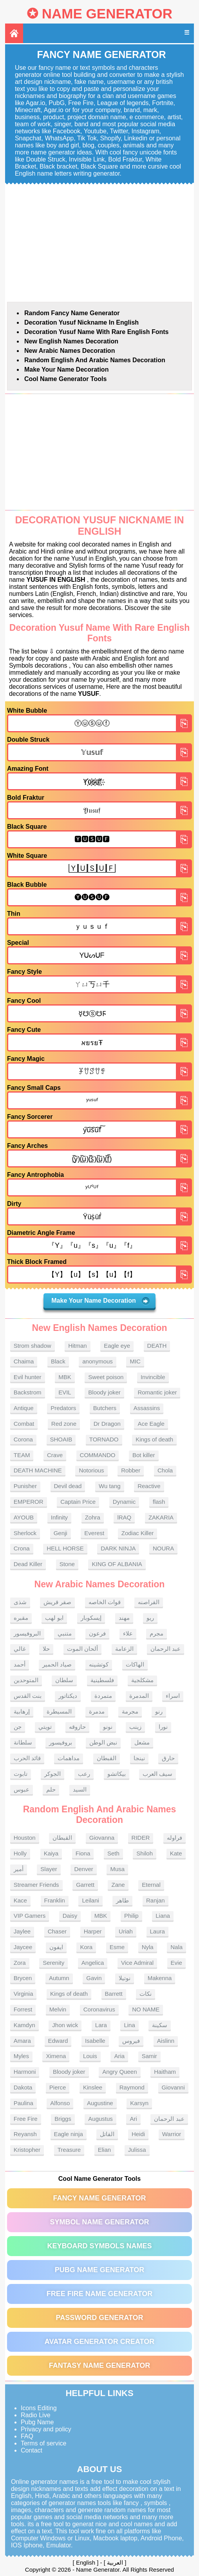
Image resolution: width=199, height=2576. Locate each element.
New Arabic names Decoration (69, 350)
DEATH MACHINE (38, 1470)
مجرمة (130, 1711)
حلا (46, 1648)
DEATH (157, 1345)
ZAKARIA (161, 1517)
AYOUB (24, 1517)
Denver (83, 1869)
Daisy (70, 1915)
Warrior (171, 2134)
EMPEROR (28, 1501)
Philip (131, 1915)
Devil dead (68, 1486)
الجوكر (52, 1773)
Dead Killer (28, 1564)
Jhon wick (65, 2025)
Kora (86, 1947)
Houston (25, 1837)
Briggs (62, 2118)
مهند (124, 1617)
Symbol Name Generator (99, 2222)
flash (159, 1501)
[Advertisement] (99, 243)
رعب (84, 1773)
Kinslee (92, 2087)
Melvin (57, 2009)
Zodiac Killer (137, 1533)
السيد (80, 1789)
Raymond (132, 2087)
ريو (150, 1617)
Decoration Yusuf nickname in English (81, 322)
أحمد (19, 1664)
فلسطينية (102, 1680)
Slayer (48, 1869)
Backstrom (28, 1392)
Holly (20, 1853)
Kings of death (154, 1439)
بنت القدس (28, 1695)
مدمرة (97, 1711)
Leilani (90, 1900)
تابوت (20, 1773)
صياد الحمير (57, 1664)
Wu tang (110, 1486)
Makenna (160, 1978)
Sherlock (25, 1533)
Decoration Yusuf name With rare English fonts (96, 332)
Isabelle (95, 2040)
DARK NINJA (118, 1548)
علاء (128, 1633)
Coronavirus (99, 2009)
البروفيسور (27, 1633)
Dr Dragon (107, 1423)
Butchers (104, 1408)
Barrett (114, 1993)
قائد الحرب (27, 1758)
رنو (159, 1711)
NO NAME (145, 2009)
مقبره (21, 1617)
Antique (24, 1408)
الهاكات (135, 1664)
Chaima (24, 1361)
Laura (157, 1931)
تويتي (45, 1726)
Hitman (77, 1345)
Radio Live (36, 2415)
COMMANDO (98, 1455)
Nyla (148, 1947)
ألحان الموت (82, 1648)
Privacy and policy (46, 2429)
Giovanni (173, 2087)
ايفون (56, 1947)
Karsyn (139, 2103)
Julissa (137, 2149)
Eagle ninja (68, 2134)
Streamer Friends (36, 1884)
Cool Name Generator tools (65, 379)
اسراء (173, 1695)
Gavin (93, 1978)
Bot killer (143, 1455)
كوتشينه (99, 1664)
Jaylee (22, 1931)
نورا (163, 1726)
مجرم (156, 1633)
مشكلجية (142, 1680)
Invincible (153, 1377)
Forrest (23, 2009)
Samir (149, 2056)
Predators (63, 1408)
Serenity (53, 1962)
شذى (20, 1602)
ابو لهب (54, 1617)
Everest (94, 1533)
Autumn (59, 1978)
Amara (22, 2040)
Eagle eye (117, 1345)
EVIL (64, 1392)
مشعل (142, 1742)
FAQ (27, 2436)
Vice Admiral (137, 1962)
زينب (135, 1726)
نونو (107, 1726)
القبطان (106, 1758)
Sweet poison (105, 1377)
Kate (176, 1853)
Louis (90, 2056)
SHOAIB (61, 1439)
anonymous (97, 1361)
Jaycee (23, 1947)
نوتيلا (124, 1978)
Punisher (25, 1486)
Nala (176, 1947)
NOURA (163, 1548)
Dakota (23, 2087)
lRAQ (124, 1517)
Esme (117, 1947)
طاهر (122, 1900)
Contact (31, 2450)
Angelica (92, 1962)
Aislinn (165, 2040)
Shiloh (144, 1853)
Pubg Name (37, 2422)
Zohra (92, 1517)
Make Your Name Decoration (66, 369)
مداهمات (69, 1758)
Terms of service (43, 2443)
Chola (165, 1470)
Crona (22, 1548)
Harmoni (25, 2071)
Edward (58, 2040)
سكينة (159, 2025)
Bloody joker (104, 1392)
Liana (163, 1915)
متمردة (103, 1695)
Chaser (57, 1931)
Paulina (23, 2103)
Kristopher (27, 2149)
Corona (23, 1439)
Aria (119, 2056)
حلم (51, 1789)
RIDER (141, 1837)
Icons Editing (39, 2408)
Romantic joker (157, 1392)
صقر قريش (57, 1602)
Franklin (54, 1900)
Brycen (23, 1978)
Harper (93, 1931)
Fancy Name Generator (99, 2198)
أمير (19, 1869)
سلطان (64, 1680)
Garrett (85, 1884)
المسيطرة (59, 1711)
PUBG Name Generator (99, 2270)
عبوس (21, 1789)
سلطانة (23, 1742)
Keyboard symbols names (99, 2246)
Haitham (165, 2071)
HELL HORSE (65, 1548)
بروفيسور (60, 1742)
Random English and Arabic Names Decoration (94, 360)
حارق (168, 1758)
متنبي (65, 1633)
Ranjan (155, 1900)
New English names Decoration (71, 341)
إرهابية (22, 1711)
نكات (145, 1993)
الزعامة (124, 1648)
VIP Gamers (29, 1915)
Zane (118, 1884)
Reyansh (25, 2134)
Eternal (151, 1884)
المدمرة (139, 1695)
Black (58, 1361)
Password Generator (99, 2318)
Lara (101, 2025)
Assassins (147, 1408)
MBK (64, 1377)
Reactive (148, 1486)
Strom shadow (32, 1345)
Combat (24, 1423)
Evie (176, 1962)
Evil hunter (28, 1377)
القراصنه (148, 1602)
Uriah (126, 1931)
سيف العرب (157, 1773)
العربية (115, 2562)
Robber (130, 1470)
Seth (113, 1853)
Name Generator (107, 13)
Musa (117, 1869)
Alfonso (60, 2103)
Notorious (91, 1470)
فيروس (131, 2040)
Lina (129, 2025)
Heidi (138, 2134)
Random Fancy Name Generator (72, 313)
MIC (135, 1361)
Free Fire (26, 2118)
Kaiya (51, 1853)
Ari (133, 2118)
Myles (21, 2056)
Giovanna (101, 1837)
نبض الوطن (103, 1742)
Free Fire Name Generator (99, 2294)
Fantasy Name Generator (99, 2365)
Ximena (56, 2056)
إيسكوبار (91, 1617)
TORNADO (104, 1439)
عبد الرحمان (165, 1648)
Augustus (100, 2118)
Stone (67, 1564)
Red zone (63, 1423)
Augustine (100, 2103)
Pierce (57, 2087)
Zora (20, 1962)
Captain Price (78, 1501)
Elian (104, 2149)
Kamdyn (24, 2025)
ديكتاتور (67, 1695)
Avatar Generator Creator (99, 2341)
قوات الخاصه (105, 1602)
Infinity (59, 1517)
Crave (55, 1455)
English (85, 2562)
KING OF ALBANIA (117, 1564)
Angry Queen (119, 2071)
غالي (20, 1648)
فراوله (174, 1837)
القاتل (107, 2134)
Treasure (69, 2149)
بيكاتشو (116, 1773)
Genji (60, 1533)
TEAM (22, 1455)
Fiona (83, 1853)
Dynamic (124, 1501)
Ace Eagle (150, 1423)
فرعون (97, 1633)
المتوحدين (26, 1680)
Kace (20, 1900)
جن (18, 1726)
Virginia (23, 1993)
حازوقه (77, 1726)
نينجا (139, 1758)
